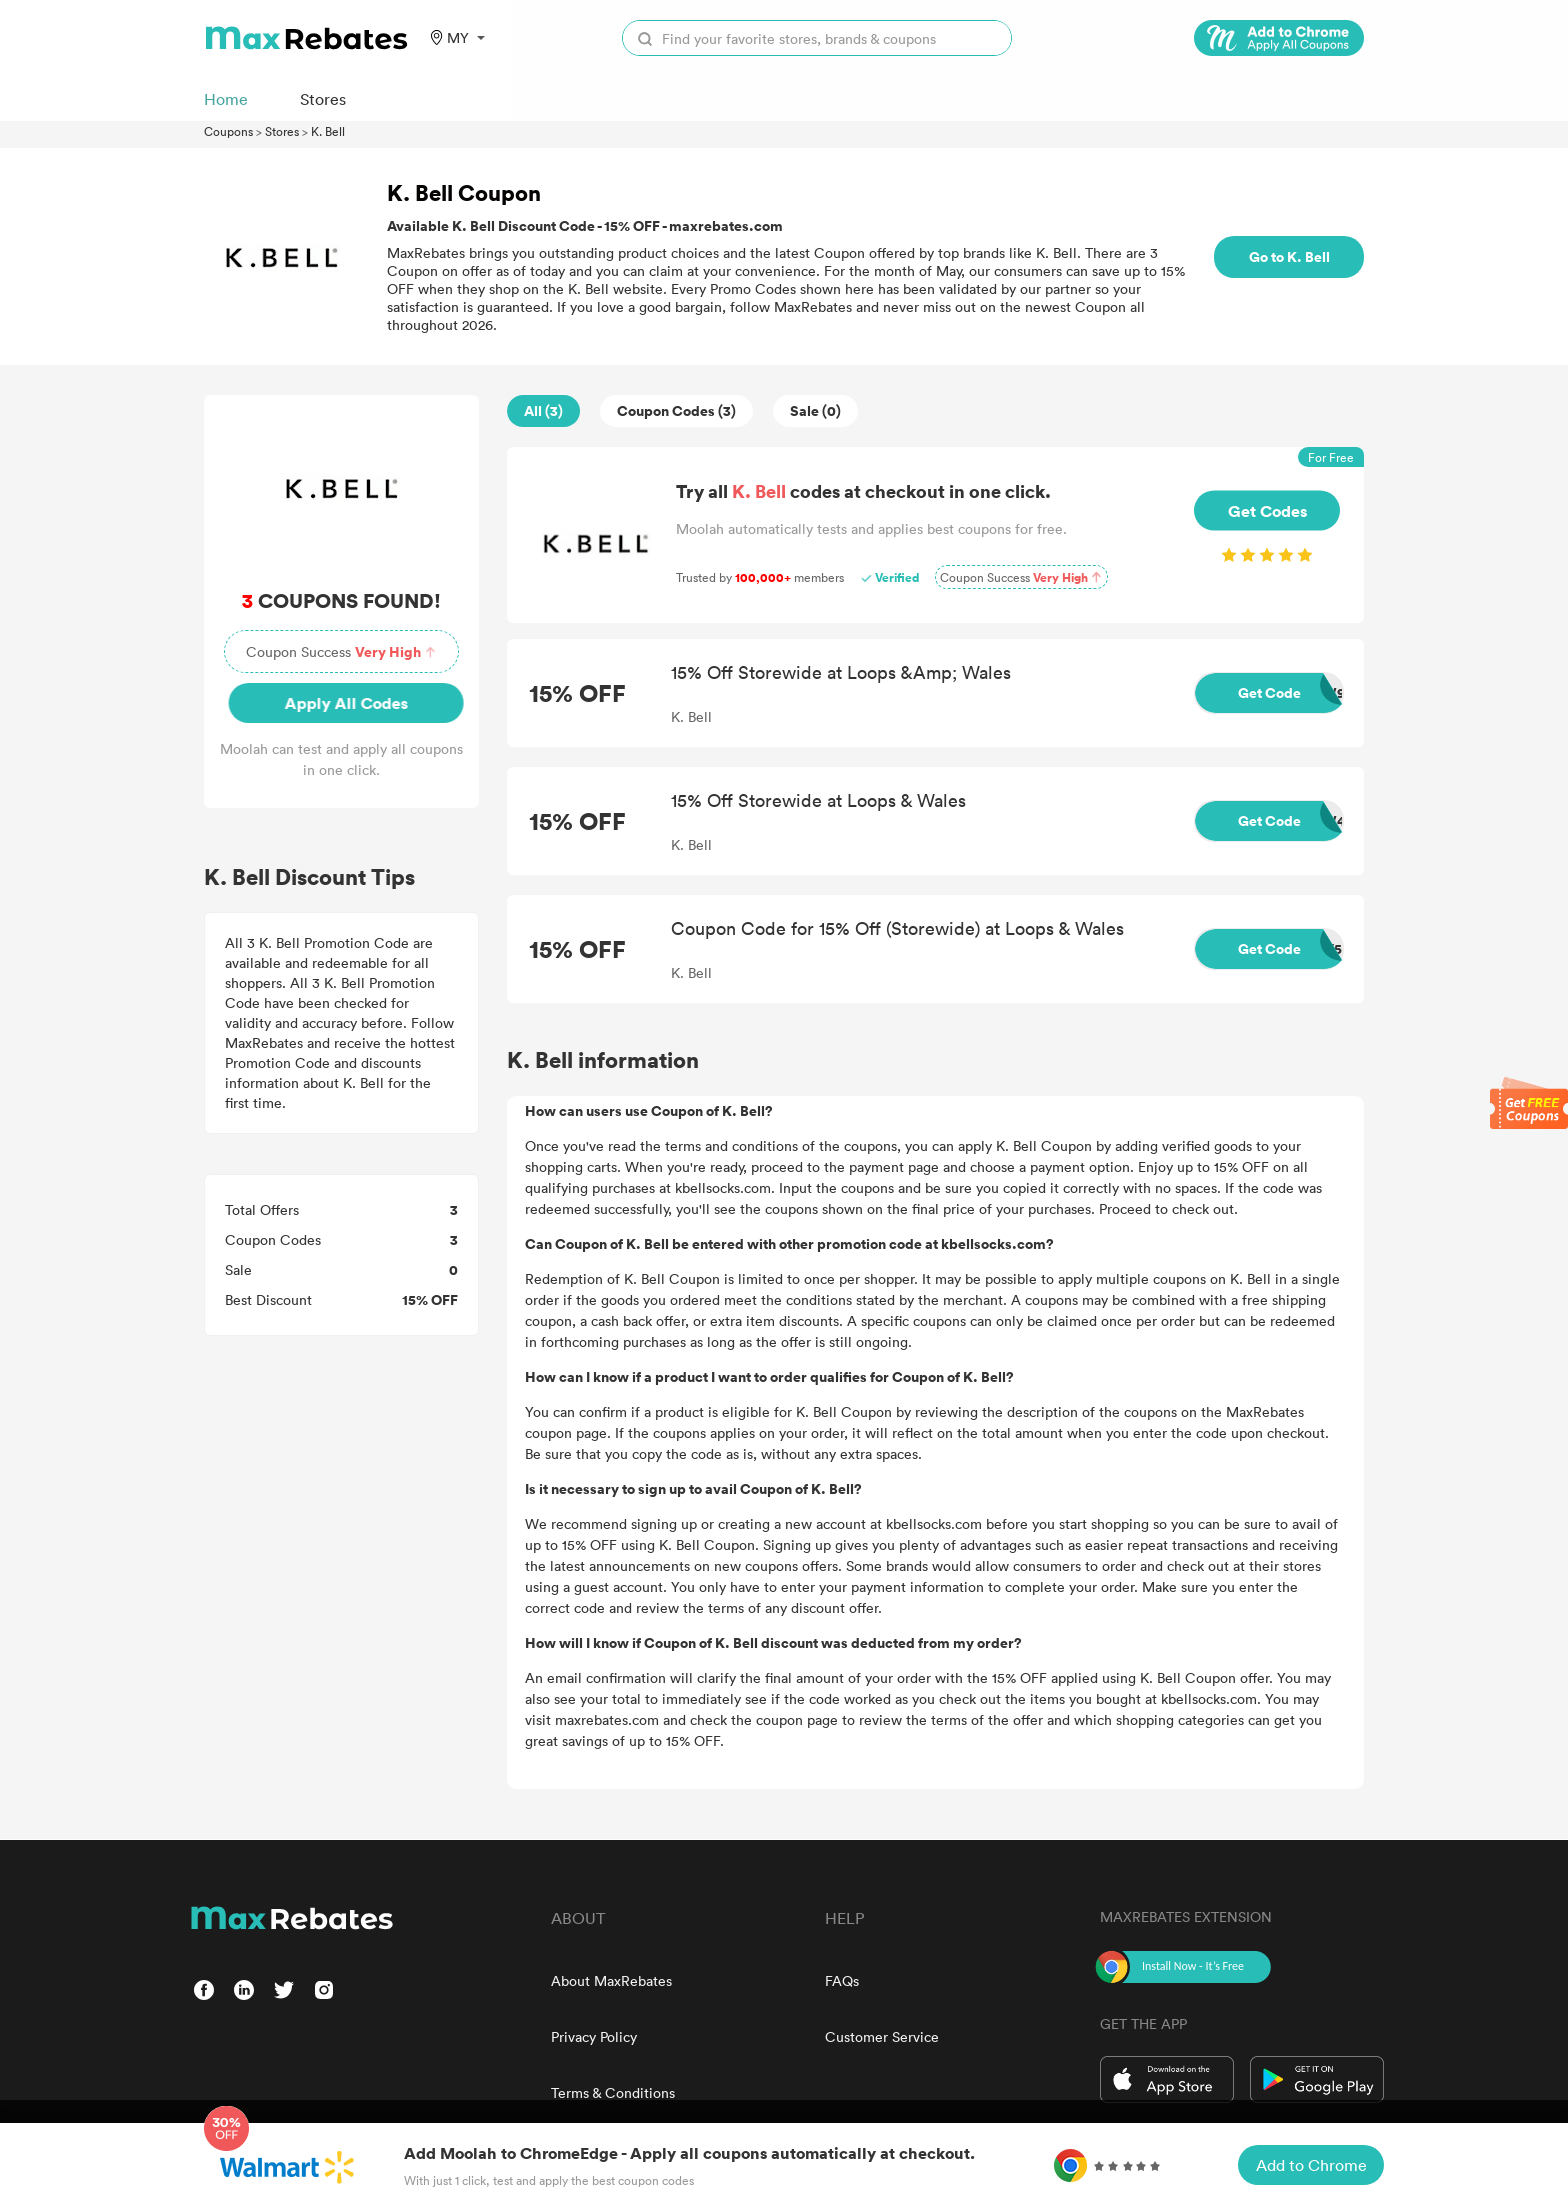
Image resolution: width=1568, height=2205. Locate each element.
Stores (282, 131)
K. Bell (328, 131)
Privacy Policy (594, 2036)
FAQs (842, 1980)
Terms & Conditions (613, 2092)
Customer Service (882, 2036)
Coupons (228, 131)
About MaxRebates (611, 1980)
